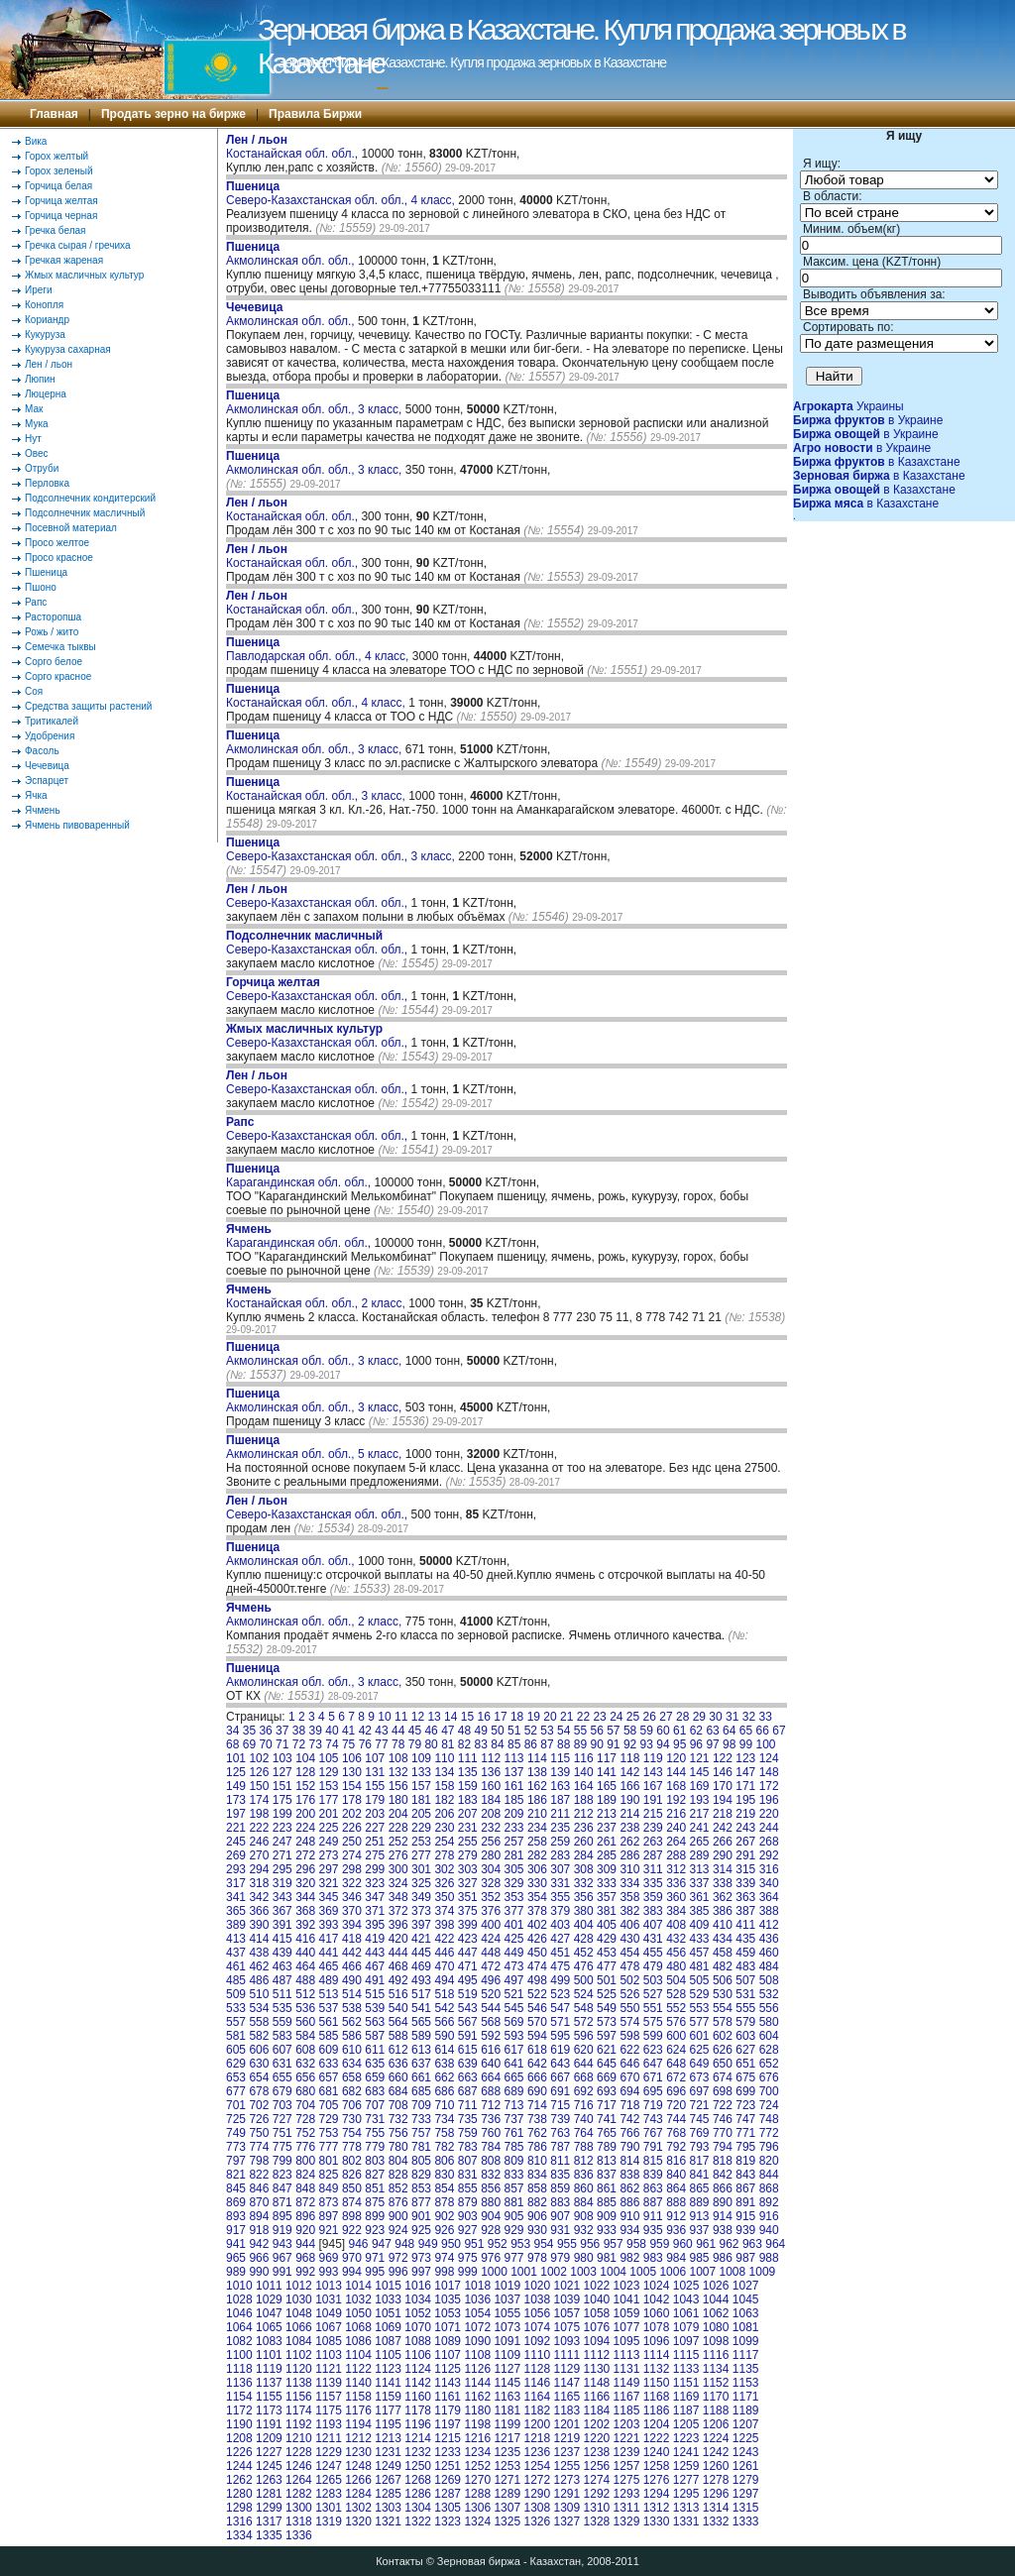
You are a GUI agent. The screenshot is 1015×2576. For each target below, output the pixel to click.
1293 (627, 2494)
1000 (494, 2272)
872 (305, 2202)
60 (662, 1730)
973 (421, 2258)
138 (537, 1772)
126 (259, 1772)
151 (282, 1786)
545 (514, 2008)
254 (444, 1841)
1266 (358, 2480)
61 (679, 1730)
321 (329, 1883)
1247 (328, 2466)
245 (236, 1841)
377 (514, 1911)
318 (259, 1883)
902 (444, 2216)
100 (766, 1744)
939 (745, 2230)
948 (404, 2244)
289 (700, 1855)
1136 (239, 2383)
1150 (656, 2383)
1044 (716, 2299)
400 (491, 1925)
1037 (507, 2299)
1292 (597, 2494)
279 (468, 1855)
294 (259, 1869)
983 (653, 2258)
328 (491, 1883)
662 (444, 2077)
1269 (447, 2480)
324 (398, 1883)
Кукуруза (45, 334)
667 (560, 2077)
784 (491, 2147)
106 (352, 1758)
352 (491, 1897)
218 (723, 1814)
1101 (269, 2355)
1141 (388, 2383)
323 (375, 1883)
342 (259, 1897)
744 (676, 2119)
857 (514, 2188)
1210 (298, 2438)
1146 (536, 2383)
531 (745, 1994)
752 (305, 2133)
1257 (627, 2466)
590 (444, 2036)
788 (584, 2147)
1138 (298, 2383)
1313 (686, 2508)
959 (659, 2244)
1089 (447, 2341)
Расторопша (53, 617)
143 (653, 1772)
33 (764, 1717)
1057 (567, 2313)
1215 (447, 2438)
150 (259, 1786)
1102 (298, 2355)
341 (236, 1897)
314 (723, 1869)
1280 (239, 2494)
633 (329, 2064)
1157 (328, 2397)
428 (584, 1939)
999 (468, 2272)
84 (497, 1744)
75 (348, 1744)
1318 (298, 2521)
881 (514, 2202)
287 (653, 1855)
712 (491, 2105)
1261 (746, 2466)
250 (352, 1841)
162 (537, 1786)
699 (745, 2091)
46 (430, 1730)
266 (723, 1841)
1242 (716, 2452)
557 (236, 2022)
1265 (328, 2480)
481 (700, 1966)
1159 (388, 2397)
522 (537, 1994)
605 (236, 2050)
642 (537, 2064)
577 (700, 2022)
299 (375, 1869)
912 (676, 2216)
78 (398, 1744)
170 (723, 1786)
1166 (597, 2397)
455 (653, 1953)
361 (700, 1897)
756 (398, 2133)
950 (451, 2244)
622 (629, 2050)
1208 (239, 2438)
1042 (656, 2299)
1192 (298, 2424)
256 (491, 1841)
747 (745, 2119)
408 (676, 1925)
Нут (33, 438)
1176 (358, 2410)
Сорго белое (53, 661)
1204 (656, 2424)
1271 (507, 2480)
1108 (477, 2355)
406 (629, 1925)
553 (700, 2008)
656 (305, 2077)
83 (481, 1744)
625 (700, 2050)
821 (236, 2175)
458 (723, 1953)
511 (282, 1994)
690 (537, 2091)
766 (629, 2133)
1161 (447, 2397)
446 (444, 1953)
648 (676, 2064)
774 (259, 2147)
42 (365, 1730)
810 (537, 2161)
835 (560, 2175)
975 (468, 2258)
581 (236, 2036)
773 (236, 2147)
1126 (477, 2369)
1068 (358, 2327)
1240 (656, 2452)
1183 (567, 2410)
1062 (716, 2313)
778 (352, 2147)
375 (468, 1911)
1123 (388, 2369)
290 (723, 1855)
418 (352, 1939)
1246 (298, 2466)
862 (629, 2188)
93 (646, 1744)
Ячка (36, 795)
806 (444, 2161)
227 (375, 1828)
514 (352, 1994)
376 (491, 1911)
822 (259, 2175)
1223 (686, 2438)
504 (676, 1980)
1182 (536, 2410)
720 (676, 2105)
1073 (507, 2327)
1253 (507, 2466)
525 (607, 1994)
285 (607, 1855)
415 (282, 1939)
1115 (686, 2355)
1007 (702, 2272)
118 (629, 1758)
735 (468, 2119)
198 (259, 1814)
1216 (477, 2438)
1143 (447, 2383)
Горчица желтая (61, 200)
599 (653, 2036)
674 (723, 2077)
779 (375, 2147)
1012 (298, 2286)
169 (700, 1786)
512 (305, 1994)
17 (500, 1717)
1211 (328, 2438)
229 (421, 1828)
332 (584, 1883)
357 (607, 1897)
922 (352, 2230)
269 (236, 1855)
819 (745, 2161)
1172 (239, 2410)
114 (537, 1758)
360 (676, 1897)
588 (398, 2036)
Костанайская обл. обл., (293, 147)
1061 (686, 2313)
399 (468, 1925)
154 (352, 1786)
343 (282, 1897)
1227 (269, 2452)
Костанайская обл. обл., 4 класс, (317, 696)
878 (444, 2202)
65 (745, 1730)
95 (679, 1744)
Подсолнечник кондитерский (90, 498)
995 (375, 2272)
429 (607, 1939)
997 (421, 2272)
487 (282, 1980)
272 (305, 1855)
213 (607, 1814)
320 (305, 1883)
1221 (627, 2438)
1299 (269, 2508)
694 (629, 2091)
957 (613, 2244)
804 (398, 2161)
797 (236, 2161)
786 (537, 2147)
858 (537, 2188)
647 (653, 2064)
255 (468, 1841)
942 (259, 2244)
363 (745, 1897)
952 (498, 2244)
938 (723, 2230)
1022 (597, 2286)
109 (421, 1758)
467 (375, 1966)
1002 (553, 2272)
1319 (328, 2521)
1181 (507, 2410)
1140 (358, 2383)
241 (700, 1828)
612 (398, 2050)
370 (352, 1911)
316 (769, 1869)
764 (584, 2133)
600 (676, 2036)
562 (352, 2022)
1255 (567, 2466)
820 (769, 2161)
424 (491, 1939)
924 (398, 2230)
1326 (536, 2521)
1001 (523, 2272)
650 (723, 2064)
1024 (656, 2286)
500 (584, 1980)
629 (236, 2064)
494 (444, 1980)
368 (305, 1911)
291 (745, 1855)
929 (514, 2230)
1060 (656, 2313)
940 (769, 2230)
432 (676, 1939)
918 (259, 2230)
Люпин (40, 379)
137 (514, 1772)
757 (421, 2133)
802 (352, 2161)
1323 (447, 2521)
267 (745, 1841)
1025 (686, 2286)
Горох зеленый (59, 171)
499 (560, 1980)
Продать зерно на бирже (173, 114)
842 (723, 2175)
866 (723, 2188)
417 (329, 1939)
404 (584, 1925)
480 (676, 1966)
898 (352, 2216)
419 (375, 1939)
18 (516, 1717)
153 (329, 1786)
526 (629, 1994)
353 (514, 1897)
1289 (507, 2494)
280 (491, 1855)
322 (352, 1883)
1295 (686, 2494)
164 (584, 1786)
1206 (716, 2424)
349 (421, 1897)
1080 (716, 2327)
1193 (328, 2424)
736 (491, 2119)
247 (282, 1841)
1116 (716, 2355)
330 (537, 1883)
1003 (583, 2272)
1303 (388, 2508)
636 (398, 2064)
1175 (328, 2410)
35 (249, 1730)
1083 (269, 2341)
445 (421, 1953)
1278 (716, 2480)
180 (398, 1800)
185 (514, 1800)
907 (560, 2216)
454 (629, 1953)
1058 (597, 2313)
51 (514, 1730)
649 (700, 2064)
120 (676, 1758)
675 (745, 2077)
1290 (536, 2494)
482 (723, 1966)
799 (282, 2161)
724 (769, 2105)
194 (723, 1800)
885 (607, 2202)
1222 (656, 2438)
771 (745, 2133)
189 (607, 1800)
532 (769, 1994)
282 (537, 1855)
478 (629, 1966)
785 (514, 2147)
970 (352, 2258)
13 (433, 1717)
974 (444, 2258)
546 (537, 2008)
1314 (716, 2508)
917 (236, 2230)
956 (590, 2244)
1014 (358, 2286)
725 (236, 2119)
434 (723, 1939)
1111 (567, 2355)
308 (584, 1869)
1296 (716, 2494)
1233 (447, 2452)
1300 (298, 2508)
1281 (269, 2494)
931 (560, 2230)
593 (514, 2036)
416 (305, 1939)
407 (653, 1925)
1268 (417, 2480)
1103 (328, 2355)
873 (329, 2202)
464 (305, 1966)
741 (607, 2119)
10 (384, 1717)
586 (352, 2036)
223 (282, 1828)
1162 (477, 2397)
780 (398, 2147)
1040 (597, 2299)
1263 (269, 2480)
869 (236, 2202)
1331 (686, 2521)
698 (723, 2091)
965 (236, 2258)
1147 (567, 2383)
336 (676, 1883)
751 (282, 2133)
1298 (239, 2508)
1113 (627, 2355)
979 (560, 2258)
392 (305, 1925)
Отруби (41, 468)
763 (560, 2133)
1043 (686, 2299)
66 (762, 1730)
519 (468, 1994)
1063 (746, 2313)
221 (236, 1828)
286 (629, 1855)
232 (491, 1828)
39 (315, 1730)
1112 (597, 2355)
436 (769, 1939)
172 (769, 1786)
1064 (239, 2327)
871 (282, 2202)
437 (236, 1953)
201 (329, 1814)
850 (352, 2188)
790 (629, 2147)
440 (305, 1953)
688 (491, 2091)
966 (259, 2258)
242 (723, 1828)
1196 (417, 2424)
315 (745, 1869)
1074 (536, 2327)
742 (629, 2119)
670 (629, 2077)
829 (421, 2175)
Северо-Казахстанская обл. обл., (318, 896)
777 (329, 2147)
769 (700, 2133)
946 (359, 2244)
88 (563, 1744)
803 (375, 2161)
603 (745, 2036)
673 (700, 2077)
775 (282, 2147)
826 (352, 2175)
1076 (597, 2327)
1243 (746, 2452)
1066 (298, 2327)
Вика (36, 141)
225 (329, 1828)
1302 (358, 2508)
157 (421, 1786)
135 (468, 1772)
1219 (567, 2438)
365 (236, 1911)
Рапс (36, 602)
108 (398, 1758)
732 (398, 2119)
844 (769, 2175)
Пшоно (40, 587)
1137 (269, 2383)
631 (282, 2064)
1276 (656, 2480)
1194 (358, 2424)
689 (514, 2091)
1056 (536, 2313)
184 (491, 1800)
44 (398, 1730)
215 (653, 1814)
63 (712, 1730)
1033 (388, 2299)
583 (282, 2036)
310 (629, 1869)
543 (468, 2008)
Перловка (47, 483)
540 (398, 2008)
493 (421, 1980)
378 (537, 1911)
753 (329, 2133)
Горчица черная (61, 215)
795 (745, 2147)
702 (259, 2105)
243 (745, 1828)
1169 (686, 2397)
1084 (298, 2341)
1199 (507, 2424)
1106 (417, 2355)
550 (629, 2008)
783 (468, 2147)
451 (560, 1953)
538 (352, 2008)
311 (653, 1869)
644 (584, 2064)
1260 (716, 2466)
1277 (686, 2480)
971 (375, 2258)
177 (329, 1800)
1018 (477, 2286)
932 (584, 2230)
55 (580, 1730)
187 (560, 1800)
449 (514, 1953)
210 (537, 1814)
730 (352, 2119)
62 (696, 1730)
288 (676, 1855)
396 (398, 1925)
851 (375, 2188)
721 (700, 2105)
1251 (447, 2466)
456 (676, 1953)
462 (259, 1966)
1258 (656, 2466)
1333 (746, 2521)
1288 (477, 2494)
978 (537, 2258)
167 (653, 1786)
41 (348, 1730)
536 (305, 2008)
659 (375, 2077)
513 (329, 1994)
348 (398, 1897)
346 (352, 1897)
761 (514, 2133)
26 (649, 1717)
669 (607, 2077)
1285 (388, 2494)
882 (537, 2202)
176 (305, 1800)
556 (769, 2008)
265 (700, 1841)
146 (723, 1772)
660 (398, 2077)
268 (769, 1841)
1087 (388, 2341)
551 (653, 2008)
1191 (269, 2424)
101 (236, 1758)
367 (282, 1911)
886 (629, 2202)
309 (607, 1869)
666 (537, 2077)
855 (468, 2188)
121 (700, 1758)
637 (421, 2064)
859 (560, 2188)
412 (769, 1925)
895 (282, 2216)
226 (352, 1828)
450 (537, 1953)
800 (305, 2161)
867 (745, 2188)
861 (607, 2188)
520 (491, 1994)
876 (398, 2202)
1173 (269, 2410)
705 (329, 2105)
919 (282, 2230)
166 (629, 1786)
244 (769, 1828)
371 (375, 1911)
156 (398, 1786)
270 (259, 1855)
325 (421, 1883)
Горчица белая (58, 185)
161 (514, 1786)
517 (421, 1994)
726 (259, 2119)
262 (629, 1841)
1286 (417, 2494)
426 (537, 1939)
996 (398, 2272)
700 (769, 2091)
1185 (627, 2410)
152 (305, 1786)
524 (584, 1994)
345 (329, 1897)
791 (653, 2147)
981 (607, 2258)
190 (629, 1800)
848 (305, 2188)
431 (653, 1939)
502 (629, 1980)
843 (745, 2175)
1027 (746, 2286)
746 (723, 2119)
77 (381, 1744)
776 (305, 2147)
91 (613, 1744)
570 (537, 2022)
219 (745, 1814)
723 (745, 2105)
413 (236, 1939)
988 (769, 2258)
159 (468, 1786)
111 (468, 1758)
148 (769, 1772)
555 (745, 2008)
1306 (477, 2508)
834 (537, 2175)
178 (352, 1800)
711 (468, 2105)
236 (584, 1828)
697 (700, 2091)
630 (259, 2064)
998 (444, 2272)
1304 (417, 2508)
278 (444, 1855)
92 (629, 1744)
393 (329, 1925)
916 (769, 2216)
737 (514, 2119)
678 (259, 2091)
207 (468, 1814)
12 (417, 1717)
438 (259, 1953)
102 (259, 1758)
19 (533, 1717)
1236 (536, 2452)
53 (546, 1730)
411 (745, 1925)
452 (584, 1953)
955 (567, 2244)
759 (468, 2133)
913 (700, 2216)
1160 (417, 2397)
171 (745, 1786)
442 (352, 1953)
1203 (627, 2424)
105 (329, 1758)
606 (259, 2050)
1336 (298, 2535)
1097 (686, 2341)
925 (421, 2230)
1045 (746, 2299)
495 (468, 1980)
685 (421, 2091)
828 (398, 2175)
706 (352, 2105)
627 (745, 2050)
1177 (388, 2410)
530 (723, 1994)
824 (305, 2175)
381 (607, 1911)
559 (282, 2022)
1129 (567, 2369)
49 (481, 1730)
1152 (716, 2383)
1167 (627, 2397)
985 (700, 2258)
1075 (567, 2327)
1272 (536, 2480)
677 (236, 2091)
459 (745, 1953)
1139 (328, 2383)
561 (329, 2022)
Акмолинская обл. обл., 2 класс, (315, 1614)
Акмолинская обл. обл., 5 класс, (315, 1447)
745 (700, 2119)
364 (769, 1897)
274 (352, 1855)
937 (700, 2230)
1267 (388, 2480)
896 (305, 2216)
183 (468, 1800)
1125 (447, 2369)
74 (331, 1744)
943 (282, 2244)
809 (514, 2161)
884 (584, 2202)
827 (375, 2175)
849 (329, 2188)
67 (778, 1730)
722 (723, 2105)
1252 (477, 2466)
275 (375, 1855)
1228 (298, 2452)
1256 (597, 2466)
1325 (507, 2521)
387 (745, 1911)
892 (769, 2202)
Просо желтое (57, 542)
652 (769, 2064)
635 (375, 2064)
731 (375, 2119)
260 (584, 1841)
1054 (477, 2313)
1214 (417, 2438)
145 (700, 1772)
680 (305, 2091)
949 (428, 2244)
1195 (388, 2424)
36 (265, 1730)
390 (259, 1925)
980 (584, 2258)
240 (676, 1828)
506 (723, 1980)
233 (514, 1828)
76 (365, 1744)
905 (514, 2216)
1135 (746, 2369)
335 (653, 1883)
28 (682, 1717)
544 (491, 2008)
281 (514, 1855)
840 (676, 2175)
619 (560, 2050)
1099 (746, 2341)
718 (629, 2105)
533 (236, 2008)
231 (468, 1828)
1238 (597, 2452)
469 (421, 1966)
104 (305, 1758)
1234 (477, 2452)
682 (352, 2091)
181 (421, 1800)
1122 (358, 2369)
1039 (567, 2299)
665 (514, 2077)
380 (584, 1911)
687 (468, 2091)
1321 (388, 2521)
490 (352, 1980)
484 (769, 1966)
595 (560, 2036)
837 (607, 2175)
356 (584, 1897)
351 (468, 1897)
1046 (239, 2313)
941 (236, 2244)
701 (236, 2105)
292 (769, 1855)
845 (236, 2188)
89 (580, 1744)
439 (282, 1953)
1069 (388, 2327)
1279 (746, 2480)
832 (491, 2175)
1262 (239, 2480)
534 (259, 2008)
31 (732, 1717)
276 (398, 1855)
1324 (477, 2521)
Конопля (44, 304)
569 (514, 2022)
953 (520, 2244)
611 (375, 2050)
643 (560, 2064)
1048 (298, 2313)
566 (444, 2022)
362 (723, 1897)
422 (444, 1939)
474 (537, 1966)
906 (537, 2216)
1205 (686, 2424)
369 (329, 1911)
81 (447, 1744)
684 (398, 2091)
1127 (507, 2369)
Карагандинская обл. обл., (300, 1175)
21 (566, 1717)
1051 (388, 2313)
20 (549, 1717)
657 (329, 2077)
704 (305, 2105)
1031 (328, 2299)
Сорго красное (58, 676)
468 (398, 1966)
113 (514, 1758)
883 (560, 2202)
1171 (746, 2397)
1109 (507, 2355)
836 (584, 2175)
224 (305, 1828)
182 (444, 1800)
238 (629, 1828)
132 (398, 1772)
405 (607, 1925)
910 (629, 2216)
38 (298, 1730)
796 (769, 2147)
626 (723, 2050)
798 (259, 2161)
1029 (269, 2299)
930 (537, 2230)
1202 (597, 2424)
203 (375, 1814)
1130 (597, 2369)
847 (282, 2188)
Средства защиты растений (88, 706)
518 (444, 1994)
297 (329, 1869)
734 (444, 2119)
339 (745, 1883)
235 (560, 1828)
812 (584, 2161)
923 (375, 2230)
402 (537, 1925)
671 (653, 2077)
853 (421, 2188)
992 (305, 2272)
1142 (417, 2383)
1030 (298, 2299)
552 (676, 2008)
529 (700, 1994)
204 (398, 1814)
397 (421, 1925)
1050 (358, 2313)
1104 (358, 2355)
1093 (567, 2341)
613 (421, 2050)
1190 (239, 2424)
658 (352, 2077)
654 (259, 2077)
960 (683, 2244)
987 (745, 2258)
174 (259, 1800)
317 (236, 1883)
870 (259, 2202)
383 (653, 1911)
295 (282, 1869)
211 (560, 1814)
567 (468, 2022)
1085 (328, 2341)
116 (584, 1758)
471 (468, 1966)
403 (560, 1925)
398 (444, 1925)
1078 (656, 2327)
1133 (686, 2369)
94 (662, 1744)
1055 (507, 2313)
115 (560, 1758)
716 (584, 2105)
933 (607, 2230)
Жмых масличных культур (84, 275)
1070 (417, 2327)
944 (305, 2244)
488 (305, 1980)
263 (653, 1841)
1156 (298, 2397)
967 (282, 2258)
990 (259, 2272)
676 (769, 2077)
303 (468, 1869)
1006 (672, 2272)
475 (560, 1966)
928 (491, 2230)
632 (305, 2064)
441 (329, 1953)
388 (769, 1911)
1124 (417, 2369)
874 (352, 2202)
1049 (328, 2313)
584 (305, 2036)
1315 (746, 2508)
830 (444, 2175)
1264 (298, 2480)
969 (329, 2258)
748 (769, 2119)
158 (444, 1786)
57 (613, 1730)
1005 (642, 2272)
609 (329, 2050)
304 (491, 1869)
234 (537, 1828)
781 (421, 2147)
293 (236, 1869)
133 (421, 1772)
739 (560, 2119)
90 (596, 1744)
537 (329, 2008)
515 (375, 1994)
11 (401, 1717)
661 (421, 2077)
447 (468, 1953)
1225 (746, 2438)
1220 (597, 2438)
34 (232, 1730)
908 (584, 2216)
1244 (239, 2466)
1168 (656, 2397)
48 (464, 1730)
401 (514, 1925)
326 (444, 1883)
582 (259, 2036)
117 (607, 1758)
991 (282, 2272)
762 (537, 2133)
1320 (358, 2521)
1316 (239, 2521)
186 (537, 1800)
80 (430, 1744)
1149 (627, 2383)
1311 (627, 2508)
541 (421, 2008)
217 (700, 1814)
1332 (716, 2521)
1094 (597, 2341)
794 (723, 2147)
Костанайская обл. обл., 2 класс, (317, 1296)
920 (305, 2230)
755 (375, 2133)
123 (745, 1758)
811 (560, 2161)
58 (629, 1730)
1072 (477, 2327)
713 (514, 2105)
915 (745, 2216)
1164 (536, 2397)
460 (769, 1953)
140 (584, 1772)
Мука (37, 423)
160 (491, 1786)
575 (653, 2022)
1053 (447, 2313)
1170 (716, 2397)
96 (696, 1744)
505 (700, 1980)
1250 (417, 2466)
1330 (656, 2521)
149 (236, 1786)
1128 (536, 2369)
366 (259, 1911)
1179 (447, 2410)
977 (514, 2258)
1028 (239, 2299)
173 (236, 1800)
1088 (417, 2341)
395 (375, 1925)
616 (491, 2050)
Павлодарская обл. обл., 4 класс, (319, 649)
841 (700, 2175)
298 (352, 1869)
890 (723, 2202)
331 (560, 1883)
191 (653, 1800)
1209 (269, 2438)
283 (560, 1855)
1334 (239, 2535)
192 (676, 1800)
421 (421, 1939)
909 (607, 2216)
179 (375, 1800)
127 (282, 1772)
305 (514, 1869)
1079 (686, 2327)
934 (629, 2230)
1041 (627, 2299)
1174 (298, 2410)
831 (468, 2175)
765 (607, 2133)
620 (584, 2050)
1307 (507, 2508)
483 (745, 1966)
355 (560, 1897)
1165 (567, 2397)
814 (629, 2161)
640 (491, 2064)
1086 (358, 2341)
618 (537, 2050)
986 (723, 2258)
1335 (269, 2535)
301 (421, 1869)
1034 (417, 2299)
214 (629, 1814)
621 (607, 2050)
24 (616, 1717)
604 (769, 2036)
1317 (269, 2521)
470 (444, 1966)
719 (653, 2105)
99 (745, 1744)
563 (375, 2022)
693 (607, 2091)
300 (398, 1869)
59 (646, 1730)
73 (315, 1744)
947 (382, 2244)
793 (700, 2147)
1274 (597, 2480)
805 (421, 2161)
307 (560, 1869)
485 (236, 1980)
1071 (447, 2327)
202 (352, 1814)
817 (700, 2161)
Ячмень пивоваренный (77, 825)
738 (537, 2119)
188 (584, 1800)
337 (700, 1883)
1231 (388, 2452)
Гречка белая (55, 230)
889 (700, 2202)
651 (745, 2064)
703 (282, 2105)
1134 (716, 2369)
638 (444, 2064)
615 (468, 2050)
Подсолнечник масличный (85, 512)
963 (752, 2244)
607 (282, 2050)
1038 (536, 2299)
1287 (447, 2494)
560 (305, 2022)
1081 (746, 2327)
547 (560, 2008)
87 (546, 1744)
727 (282, 2119)
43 (381, 1730)
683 (375, 2091)
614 (444, 2050)
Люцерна (45, 394)
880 (491, 2202)
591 (468, 2036)
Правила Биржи (315, 114)
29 (699, 1717)
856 (491, 2188)
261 (607, 1841)
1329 (627, 2521)
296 (305, 1869)
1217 (507, 2438)
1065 (269, 2327)
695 (653, 2091)
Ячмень (42, 810)
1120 (298, 2369)
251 (375, 1841)
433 (700, 1939)
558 (259, 2022)
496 (491, 1980)
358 (629, 1897)
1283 (328, 2494)
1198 (477, 2424)
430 (629, 1939)
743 (653, 2119)
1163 (507, 2397)
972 (398, 2258)
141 (607, 1772)
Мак (34, 408)
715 (560, 2105)
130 (352, 1772)
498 (537, 1980)
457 (700, 1953)
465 (329, 1966)
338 (723, 1883)
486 (259, 1980)
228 (398, 1828)
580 (769, 2022)
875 (375, 2202)
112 (491, 1758)
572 (584, 2022)
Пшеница (46, 572)
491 (375, 1980)
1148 (597, 2383)
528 (676, 1994)
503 (653, 1980)
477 (607, 1966)
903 (468, 2216)
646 (629, 2064)
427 (560, 1939)
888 (676, 2202)
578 (723, 2022)
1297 (746, 2494)
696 (676, 2091)
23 (599, 1717)
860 (584, 2188)
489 (329, 1980)
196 (769, 1800)
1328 (597, 2521)
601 (700, 2036)
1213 (388, 2438)
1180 (477, 2410)
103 (282, 1758)
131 (375, 1772)
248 (305, 1841)
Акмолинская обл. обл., (292, 254)
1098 (716, 2341)
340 (769, 1883)
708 (398, 2105)
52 (530, 1730)
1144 (477, 2383)
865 (700, 2188)
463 (282, 1966)
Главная (54, 114)
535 (282, 2008)
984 (676, 2258)
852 (398, 2188)
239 (653, 1828)
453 (607, 1953)
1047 (269, 2313)
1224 (716, 2438)
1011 (269, 2286)
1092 (536, 2341)
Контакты (399, 2561)
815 (653, 2161)
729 (329, 2119)
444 (398, 1953)
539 (375, 2008)
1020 (536, 2286)
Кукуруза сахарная (68, 349)
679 (282, 2091)
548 (584, 2008)
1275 (627, 2480)
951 (474, 2244)
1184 (597, 2410)
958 (636, 2244)
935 (653, 2230)
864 (676, 2188)
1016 (417, 2286)
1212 (358, 2438)
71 (282, 1744)
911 (653, 2216)
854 (444, 2188)
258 (537, 1841)
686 (444, 2091)
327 (468, 1883)
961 (706, 2244)
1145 (507, 2383)
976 (491, 2258)
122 (723, 1758)
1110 (536, 2355)
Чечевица (47, 765)
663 (468, 2077)
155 (375, 1786)
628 (769, 2050)
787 (560, 2147)
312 (676, 1869)
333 (607, 1883)
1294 (656, 2494)
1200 (536, 2424)
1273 (567, 2480)
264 (676, 1841)
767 (653, 2133)
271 (282, 1855)
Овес (37, 453)
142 (629, 1772)
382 (629, 1911)
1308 (536, 2508)
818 (723, 2161)
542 (444, 2008)
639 (468, 2064)
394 (352, 1925)
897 (329, 2216)
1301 (328, 2508)
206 (444, 1814)
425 (514, 1939)
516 (398, 1994)
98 (729, 1744)
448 (491, 1953)
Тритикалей (51, 721)
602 (723, 2036)
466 (352, 1966)
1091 (507, 2341)
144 (676, 1772)
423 (468, 1939)
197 (236, 1814)
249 (329, 1841)
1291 (567, 2494)
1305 (447, 2508)
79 (414, 1744)
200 (305, 1814)
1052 (417, 2313)
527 (653, 1994)
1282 (298, 2494)
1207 (746, 2424)
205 (421, 1814)
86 (530, 1744)
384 (676, 1911)
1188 (716, 2410)
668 (584, 2077)
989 (236, 2272)
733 (421, 2119)
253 (421, 1841)
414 (259, 1939)
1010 (239, 2286)
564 (398, 2022)
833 (514, 2175)
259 (560, 1841)
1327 (567, 2521)
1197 (447, 2424)
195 (745, 1800)
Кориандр (47, 319)
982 (629, 2258)
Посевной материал (71, 527)
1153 (746, 2383)
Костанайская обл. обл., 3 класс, (317, 789)
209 (514, 1814)
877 (421, 2202)
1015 (388, 2286)
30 (715, 1717)
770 (723, 2133)
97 (712, 1744)
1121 (328, 2369)
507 (745, 1980)
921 (329, 2230)
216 (676, 1814)
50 (497, 1730)
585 (329, 2036)
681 (329, 2091)
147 (745, 1772)
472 (491, 1966)
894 (259, 2216)
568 (491, 2022)
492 (398, 1980)
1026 (716, 2286)
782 (444, 2147)
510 (259, 1994)
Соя (34, 691)
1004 (613, 2272)
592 (491, 2036)
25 (632, 1717)
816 (676, 2161)
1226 (239, 2452)
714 (537, 2105)
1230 (358, 2452)
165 (607, 1786)
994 (352, 2272)
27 (665, 1717)
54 (563, 1730)
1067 (328, 2327)
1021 (567, 2286)
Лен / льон (48, 364)
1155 (269, 2397)
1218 (536, 2438)
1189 (746, 2410)
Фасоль (42, 750)
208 (491, 1814)
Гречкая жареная (64, 260)
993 (329, 2272)
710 (444, 2105)
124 (769, 1758)
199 (282, 1814)
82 (464, 1744)
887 (653, 2202)
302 (444, 1869)
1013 (328, 2286)
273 (329, 1855)
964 (775, 2244)
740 (584, 2119)
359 (653, 1897)
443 (375, 1953)
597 (607, 2036)
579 (745, 2022)
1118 (239, 2369)
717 (607, 2105)
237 (607, 1828)
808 (491, 2161)
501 (607, 1980)
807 (468, 2161)
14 (450, 1717)
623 (653, 2050)
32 (748, 1717)
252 (398, 1841)
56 (596, 1730)
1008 (733, 2272)
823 (282, 2175)
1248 (358, 2466)
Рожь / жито (51, 631)
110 (444, 1758)
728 (305, 2119)
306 (537, 1869)
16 (484, 1717)
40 (331, 1730)
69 (249, 1744)
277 (421, 1855)
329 (514, 1883)
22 (583, 1717)
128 (305, 1772)
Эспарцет (46, 780)
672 (676, 2077)
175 (282, 1800)
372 (398, 1911)
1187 (686, 2410)
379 (560, 1911)
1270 (477, 2480)
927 (468, 2230)
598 (629, 2036)
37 (282, 1730)
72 (298, 1744)
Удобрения (49, 735)
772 (769, 2133)
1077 (627, 2327)
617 (514, 2050)
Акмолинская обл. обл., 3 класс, (315, 402)
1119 (269, 2369)
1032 (358, 2299)
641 (514, 2064)
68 (232, 1744)
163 (560, 1786)
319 (282, 1883)
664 (491, 2077)
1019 (507, 2286)
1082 (239, 2341)
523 (560, 1994)
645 (607, 2064)
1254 (536, 2466)
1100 (239, 2355)
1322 (417, 2521)
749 (236, 2133)
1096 (656, 2341)
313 (700, 1869)
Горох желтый (56, 156)
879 (468, 2202)
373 (421, 1911)
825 (329, 2175)
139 (560, 1772)
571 (560, 2022)
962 (729, 2244)
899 (375, 2216)
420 (398, 1939)
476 (584, 1966)
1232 (417, 2452)
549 (607, 2008)
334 (629, 1883)
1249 (388, 2466)
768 (676, 2133)
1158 (358, 2397)
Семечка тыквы (60, 646)
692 (584, 2091)
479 (653, 1966)
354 (537, 1897)
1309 (567, 2508)
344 (305, 1897)
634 (352, 2064)
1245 (269, 2466)
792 (676, 2147)
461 (236, 1966)
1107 (447, 2355)
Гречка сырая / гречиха (78, 245)
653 (236, 2077)
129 (329, 1772)
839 (653, 2175)
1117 (746, 2355)
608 (305, 2050)
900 (398, 2216)
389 (236, 1925)
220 (769, 1814)
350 (444, 1897)
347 (375, 1897)
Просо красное (59, 557)
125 (236, 1772)
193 (700, 1800)
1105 (388, 2355)
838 (629, 2175)
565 (421, 2022)
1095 (627, 2341)
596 (584, 2036)
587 (375, 2036)
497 (514, 1980)
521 (514, 1994)
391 (282, 1925)
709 (421, 2105)
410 (723, 1925)
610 (352, 2050)
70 (265, 1744)
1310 (597, 2508)
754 (352, 2133)
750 (259, 2133)
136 (491, 1772)
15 (467, 1717)
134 (444, 1772)
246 (259, 1841)
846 (259, 2188)
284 (584, 1855)
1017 (447, 2286)
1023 (627, 2286)
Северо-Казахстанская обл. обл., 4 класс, (342, 193)
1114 (656, 2355)
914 (723, 2216)
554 (723, 2008)
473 (514, 1966)
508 (769, 1980)
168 (676, 1786)
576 (676, 2022)
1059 (627, 2313)
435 (745, 1939)
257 (514, 1841)
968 (305, 2258)
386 (723, 1911)
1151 (686, 2383)
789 (607, 2147)
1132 (656, 2369)
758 (444, 2133)
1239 (627, 2452)
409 (700, 1925)
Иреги (39, 289)
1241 (686, 2452)
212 (584, 1814)
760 (491, 2133)
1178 (417, 2410)
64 (729, 1730)
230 (444, 1828)
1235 (507, 2452)
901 (421, 2216)
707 (375, 2105)
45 (414, 1730)
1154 (239, 2397)
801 (329, 2161)
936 (676, 2230)
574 (629, 2022)
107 (375, 1758)
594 (537, 2036)
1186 (656, 2410)
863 (653, 2188)
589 (421, 2036)
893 (236, 2216)
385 (700, 1911)
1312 (656, 2508)
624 (676, 2050)
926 (444, 2230)
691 (560, 2091)
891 (745, 2202)
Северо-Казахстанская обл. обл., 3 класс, (342, 849)
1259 (686, 2466)
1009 (762, 2272)
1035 (447, 2299)
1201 (567, 2424)
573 (607, 2022)
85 (514, 1744)
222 (259, 1828)
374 (444, 1911)
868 (769, 2188)
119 (653, 1758)
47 (447, 1730)
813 (607, 2161)
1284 (358, 2494)
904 (491, 2216)
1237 (567, 2452)
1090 (477, 2341)
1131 (627, 2369)
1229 (328, 2452)
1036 (477, 2299)
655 (282, 2077)
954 (544, 2244)
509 (236, 1994)
